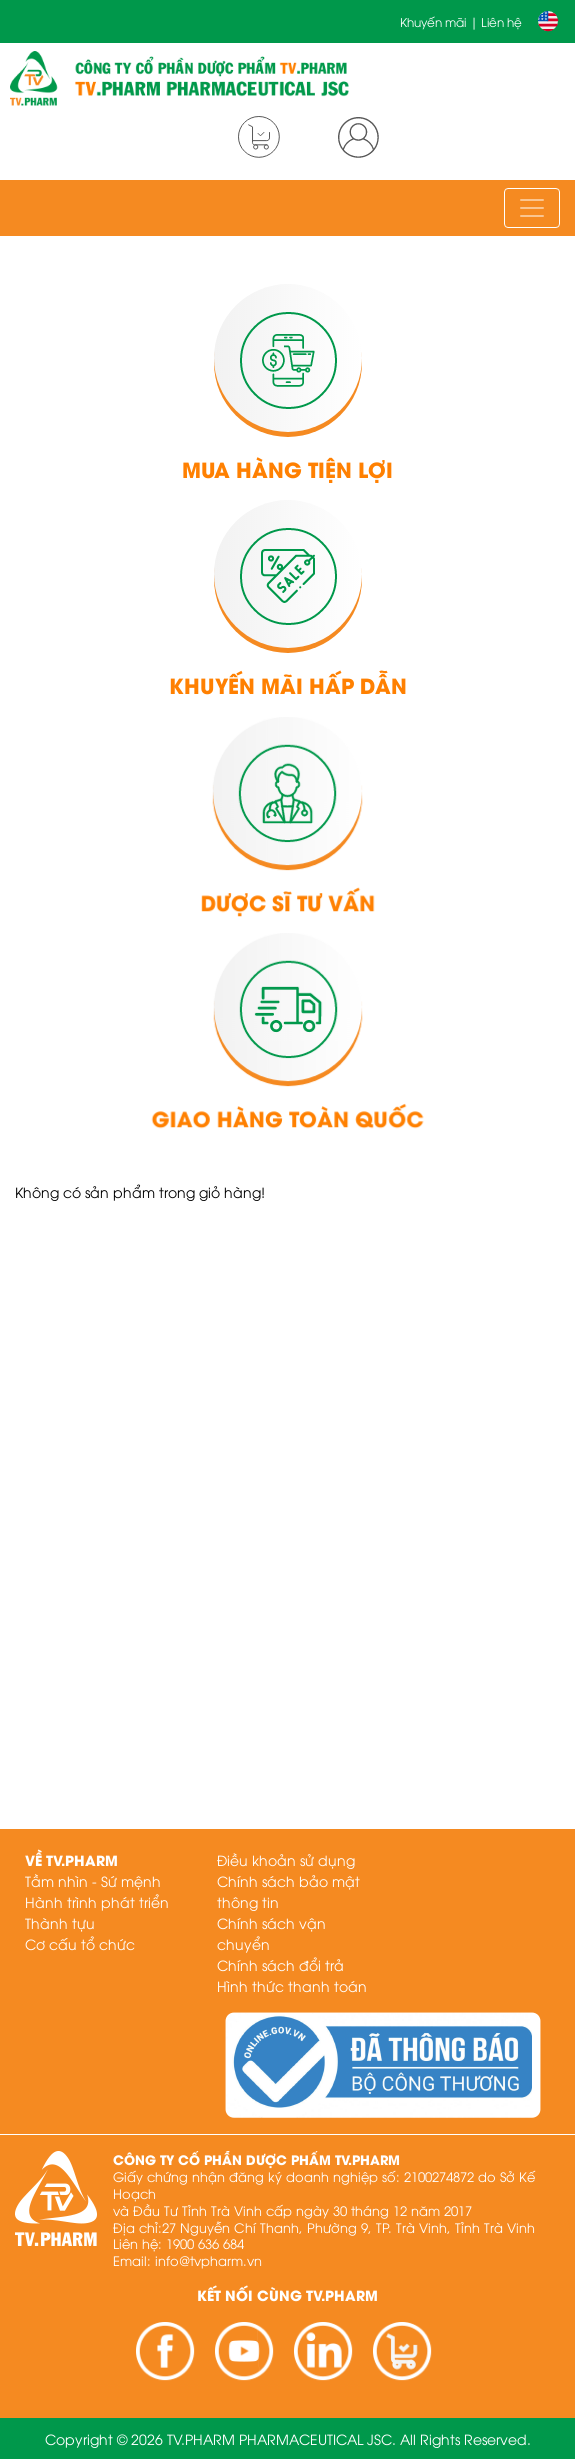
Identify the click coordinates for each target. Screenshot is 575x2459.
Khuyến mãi (433, 21)
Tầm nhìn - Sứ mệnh (93, 1880)
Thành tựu (60, 1922)
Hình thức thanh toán (292, 1985)
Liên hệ (501, 21)
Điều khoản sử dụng (286, 1859)
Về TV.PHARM (71, 1859)
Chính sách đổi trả (280, 1964)
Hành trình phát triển (97, 1901)
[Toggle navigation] (532, 208)
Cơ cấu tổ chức (80, 1943)
